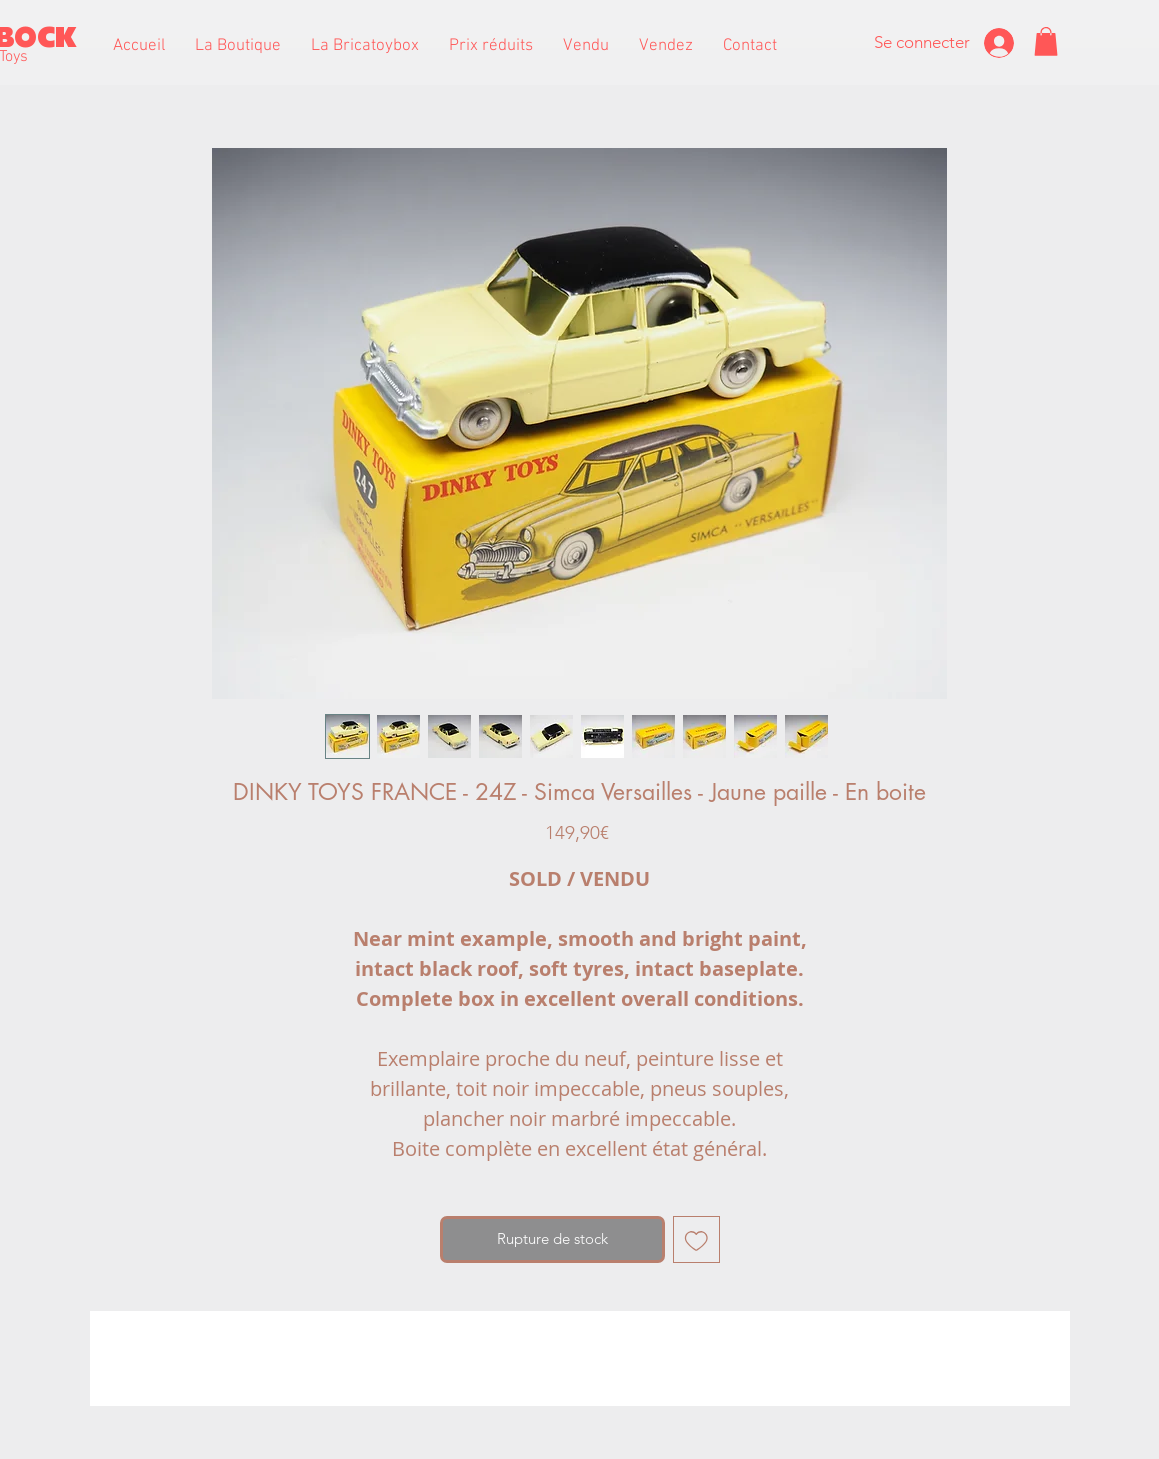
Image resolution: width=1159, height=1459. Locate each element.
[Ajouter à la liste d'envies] (696, 1239)
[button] (238, 46)
